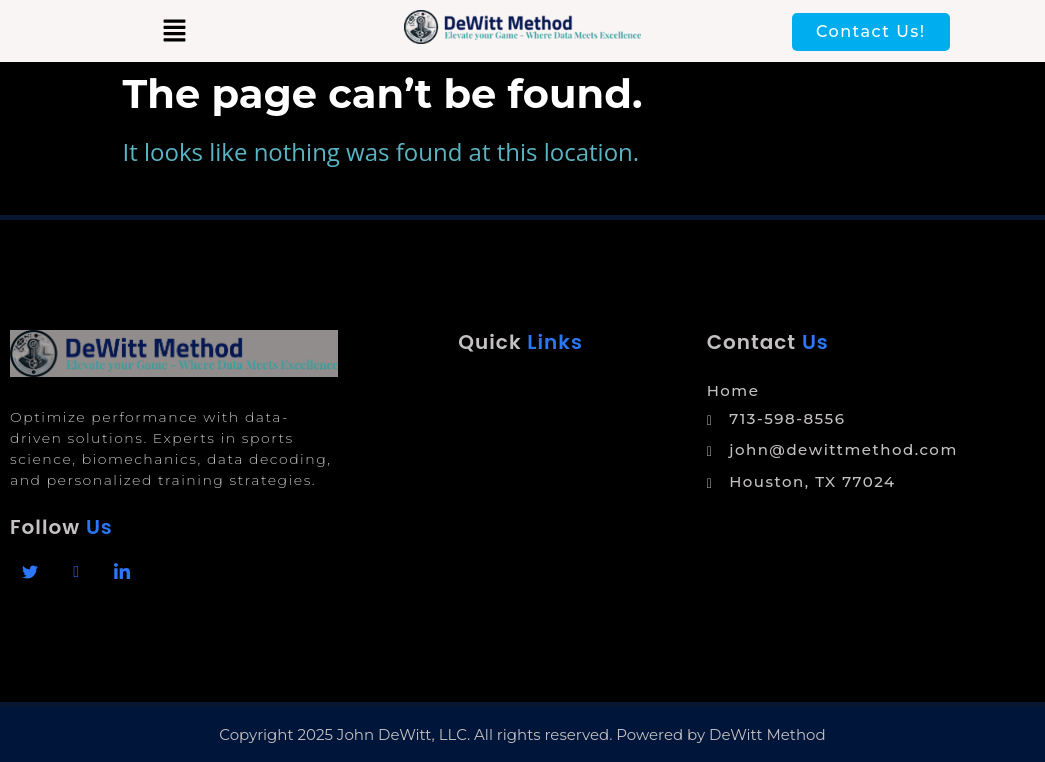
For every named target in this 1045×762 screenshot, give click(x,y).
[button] (174, 31)
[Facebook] (30, 572)
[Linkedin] (122, 572)
